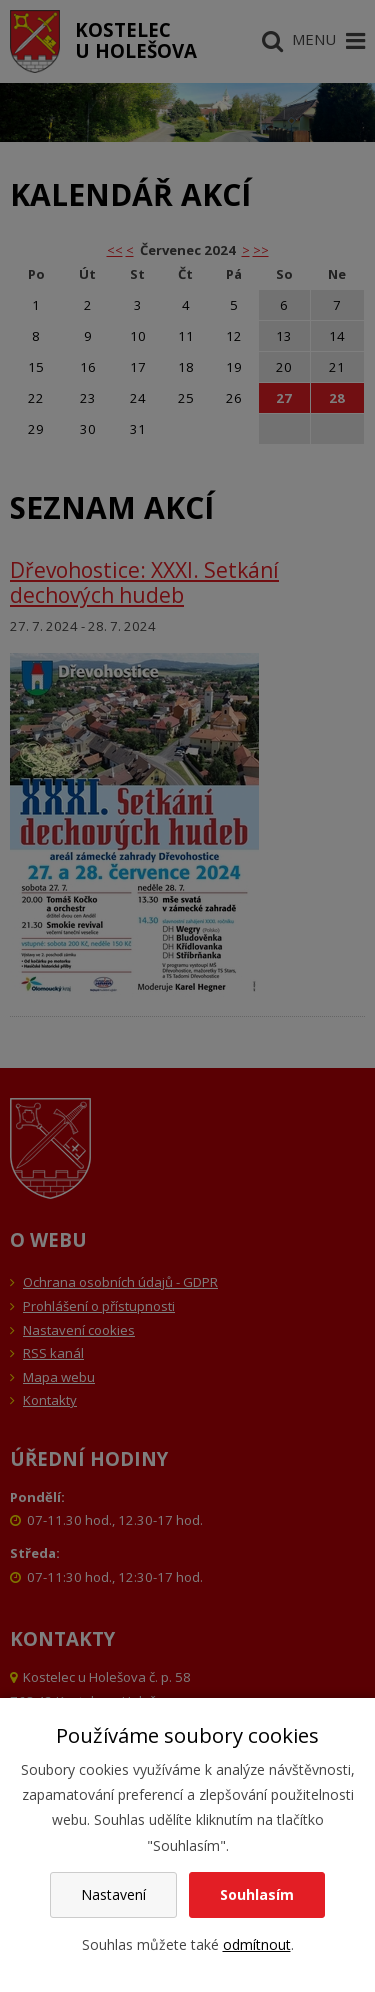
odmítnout (257, 1944)
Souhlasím (257, 1894)
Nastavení (113, 1894)
